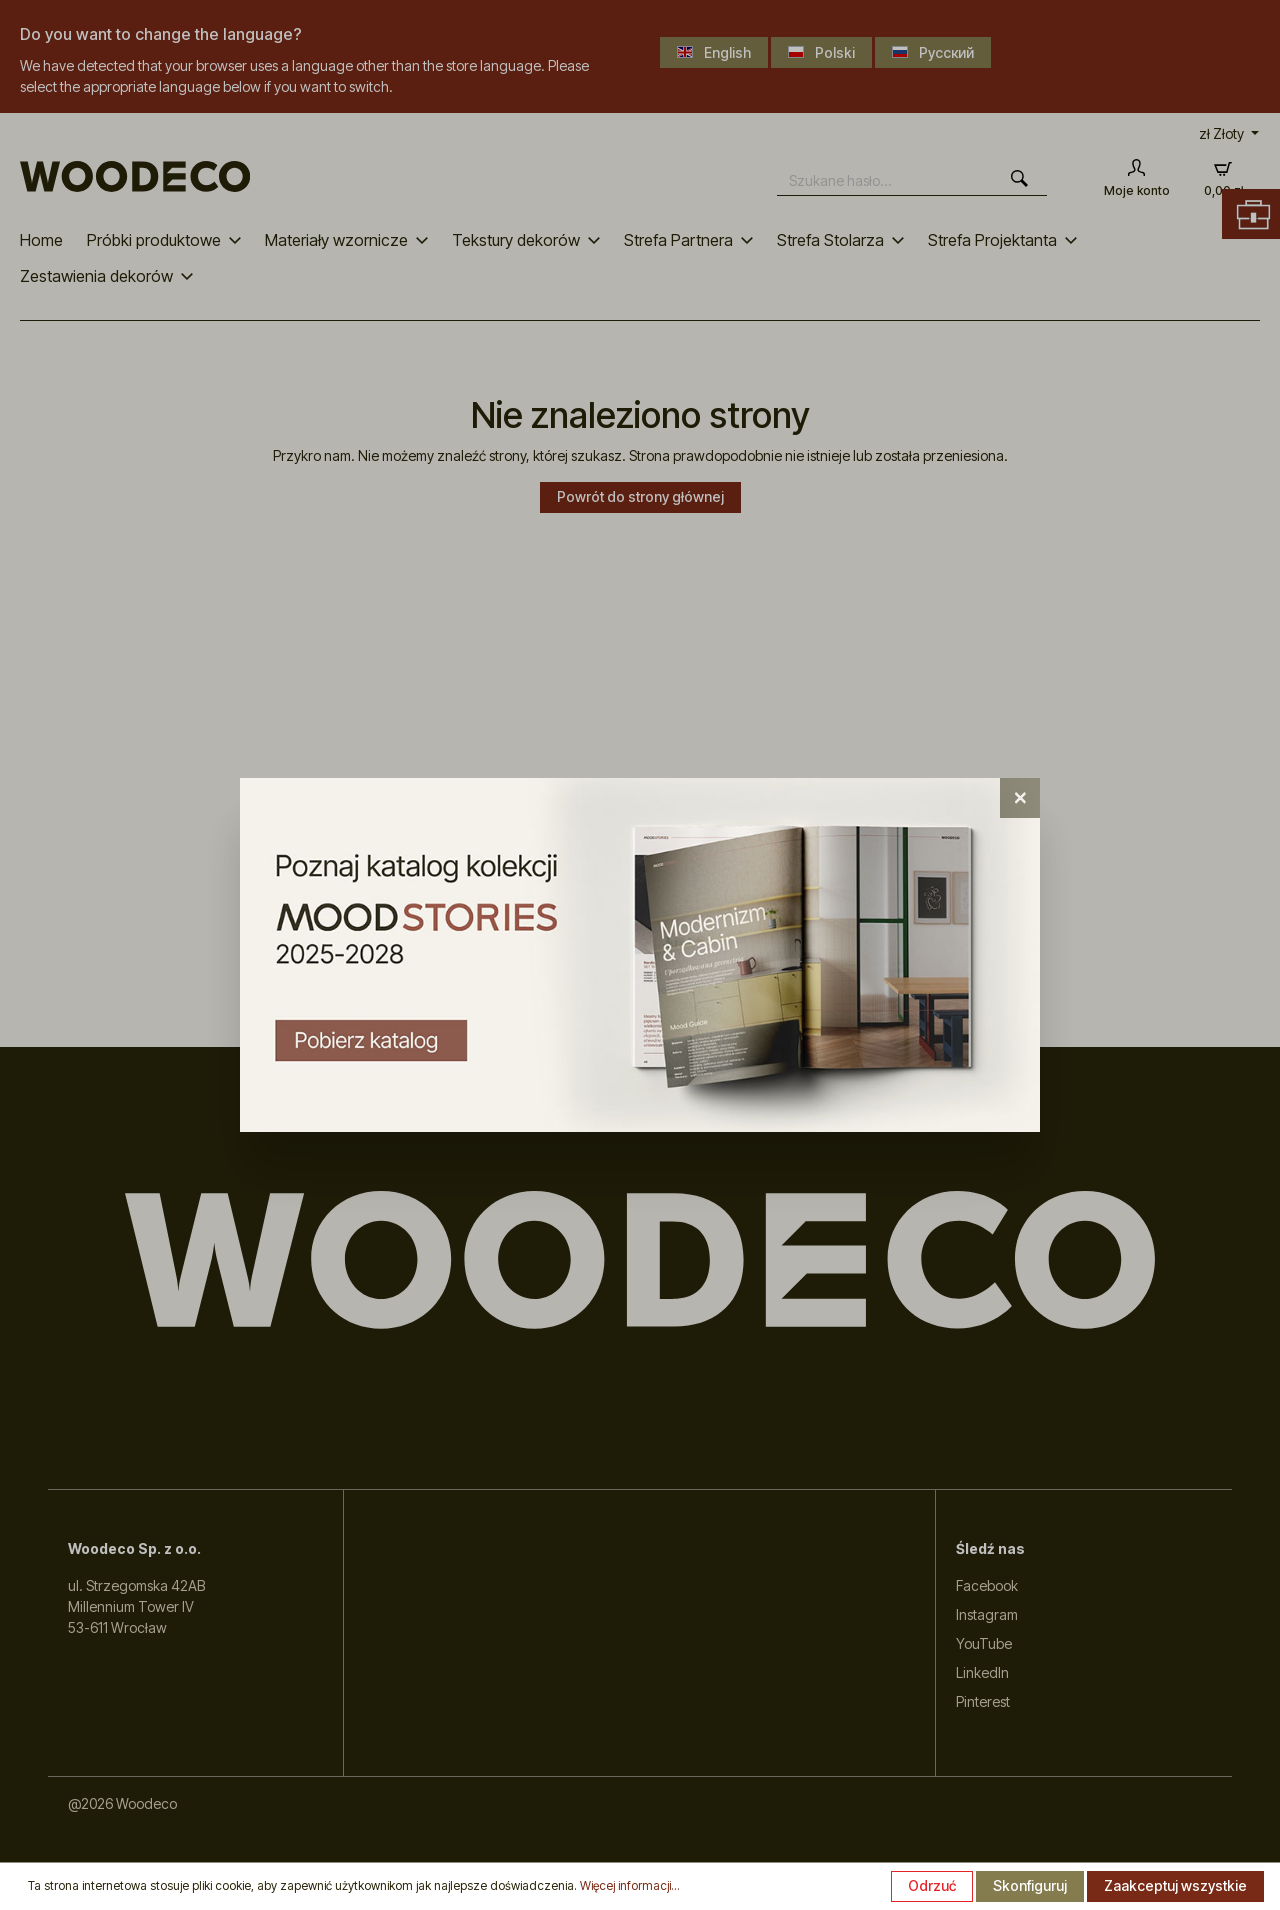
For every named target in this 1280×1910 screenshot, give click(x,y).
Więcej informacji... (630, 1885)
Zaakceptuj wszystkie (1175, 1885)
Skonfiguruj (1030, 1885)
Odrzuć (932, 1885)
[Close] (1020, 798)
